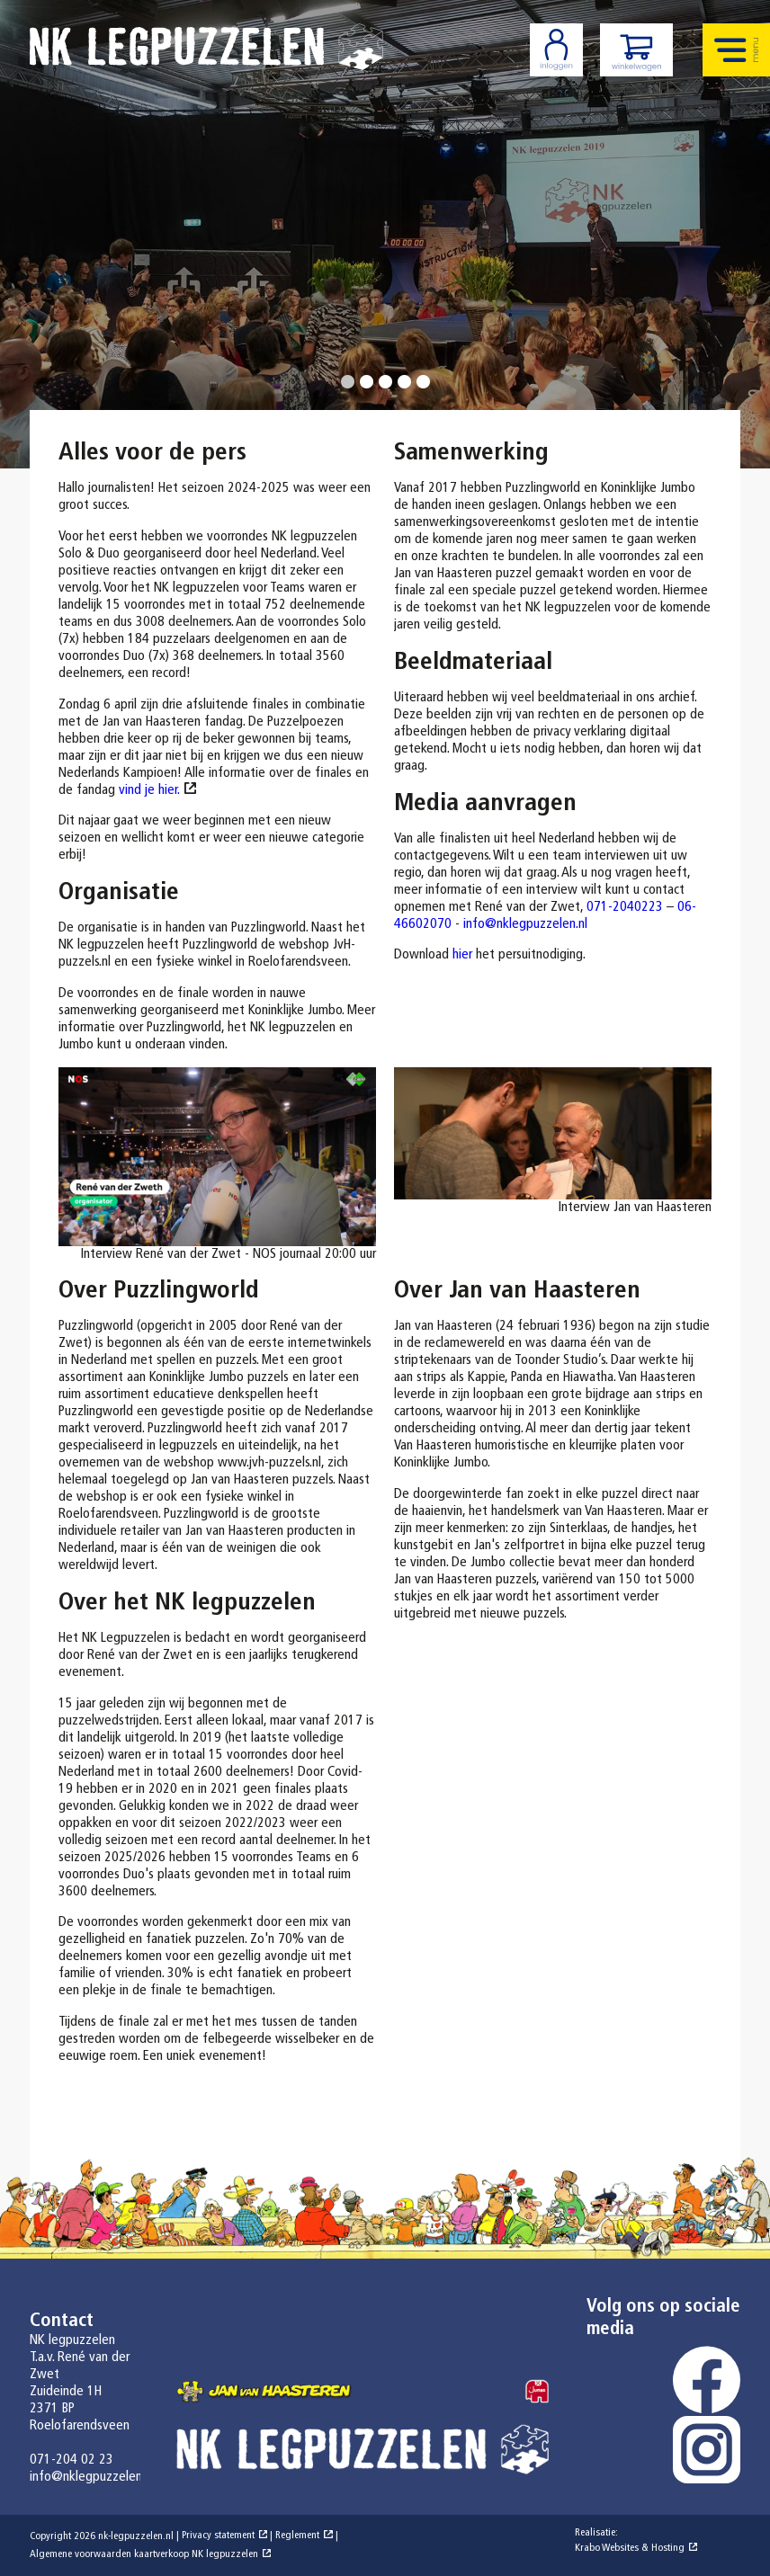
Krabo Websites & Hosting (630, 2548)
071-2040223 (624, 907)
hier (462, 955)
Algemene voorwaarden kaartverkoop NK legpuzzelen (144, 2554)
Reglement (297, 2535)
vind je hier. (149, 790)
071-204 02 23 (71, 2460)
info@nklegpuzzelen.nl (525, 924)
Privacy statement (218, 2535)
